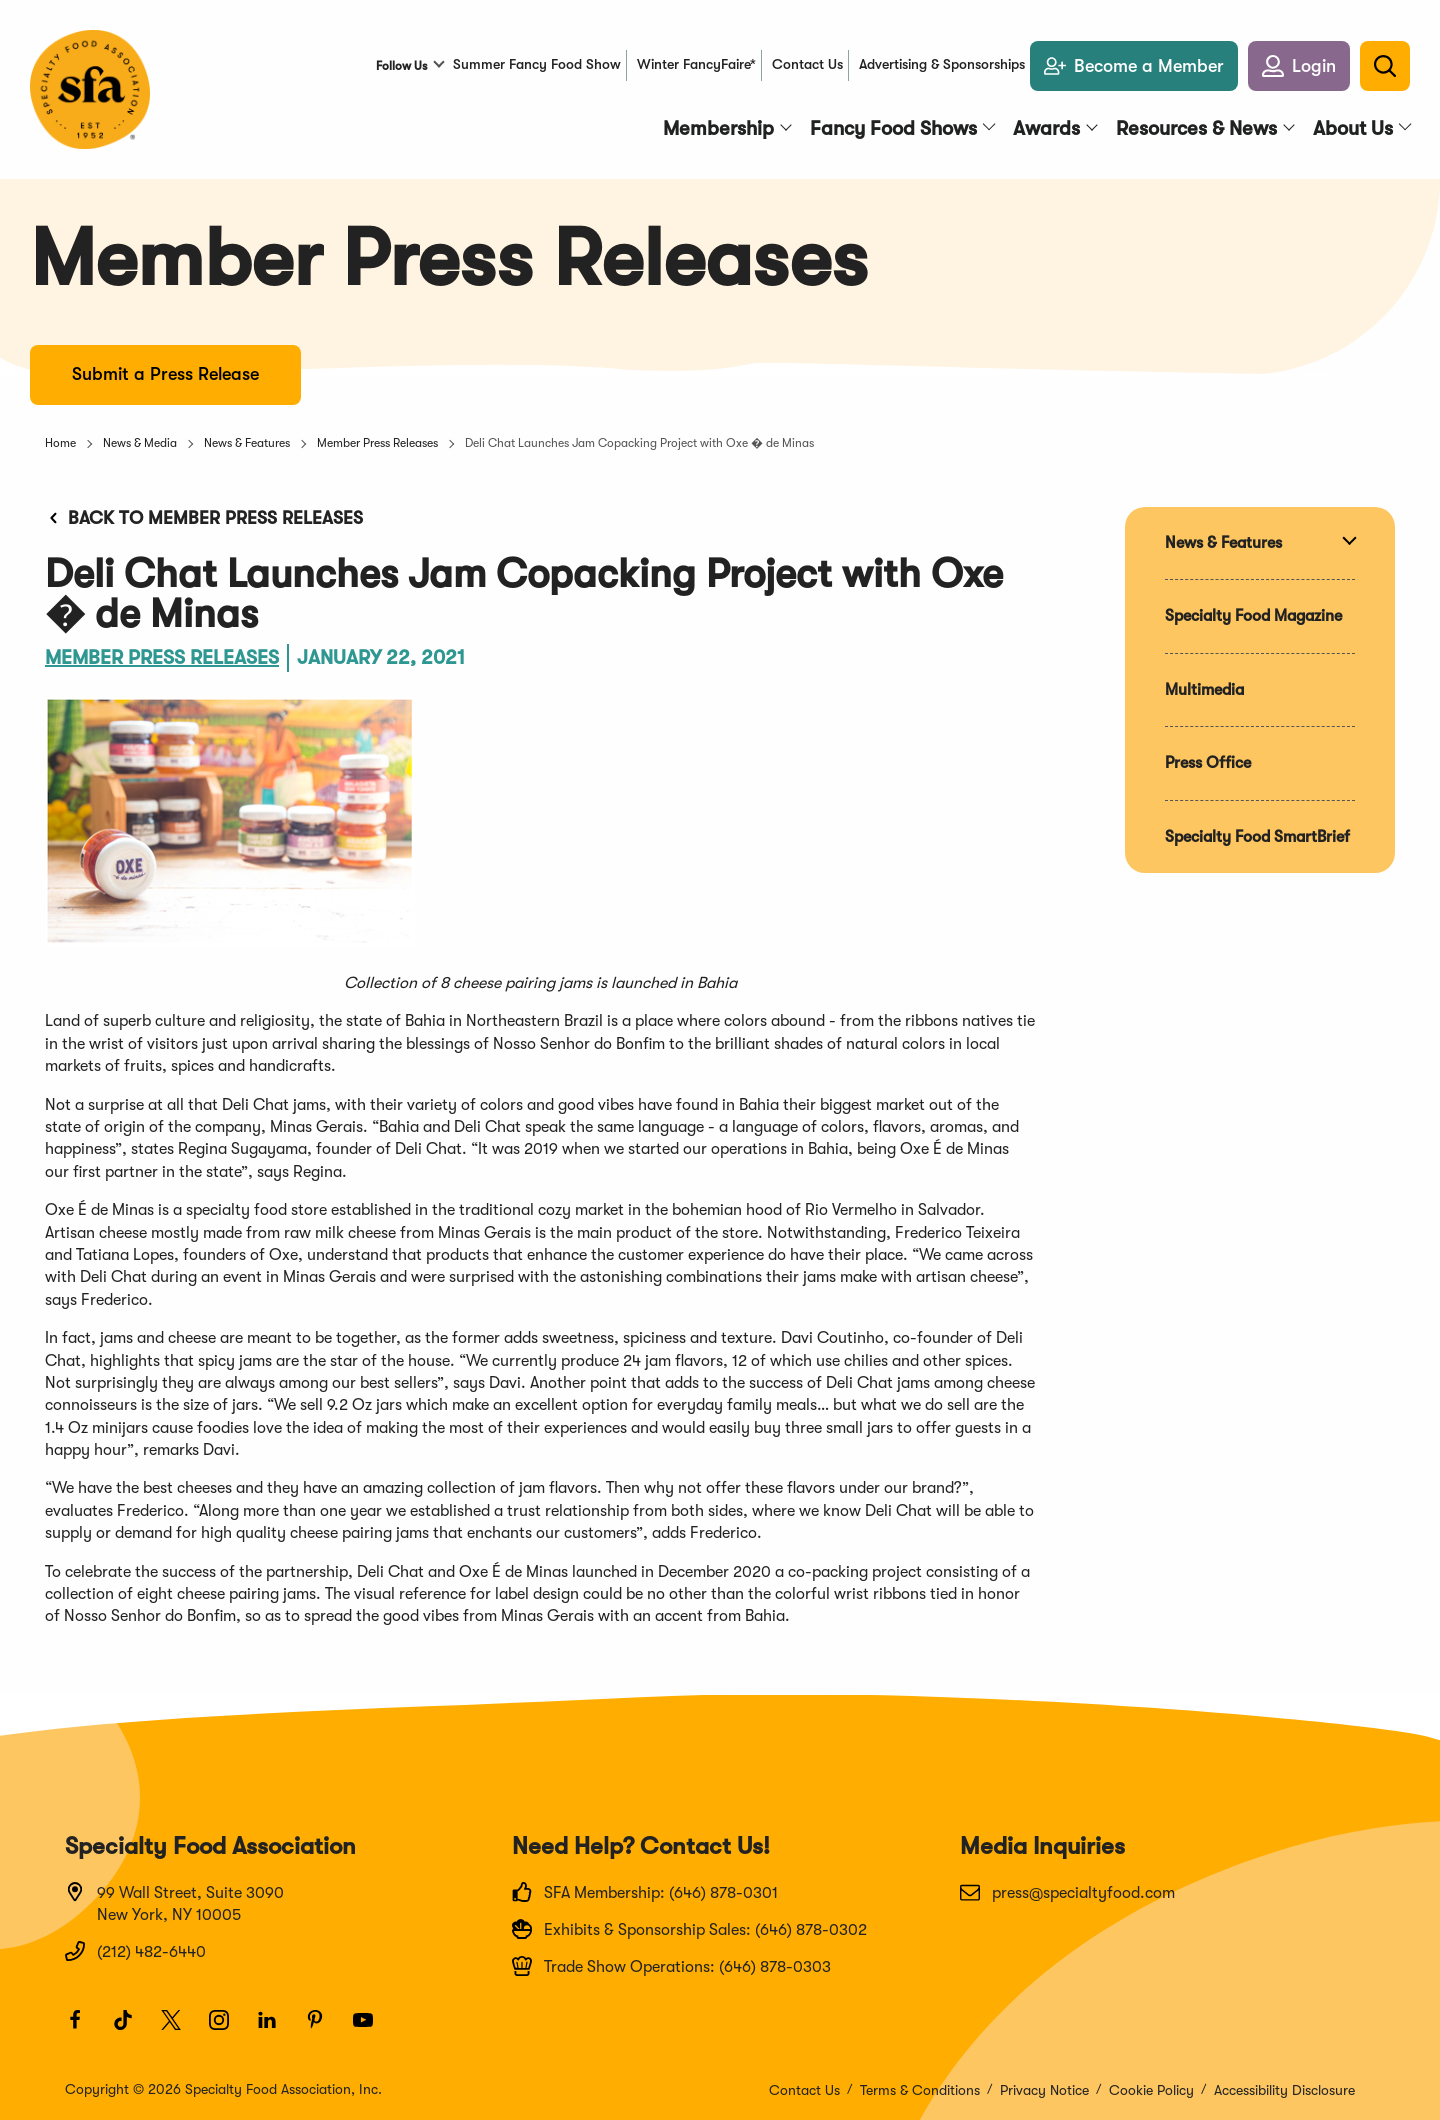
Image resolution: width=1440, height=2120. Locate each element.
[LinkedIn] (276, 2029)
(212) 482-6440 (135, 1951)
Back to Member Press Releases (204, 518)
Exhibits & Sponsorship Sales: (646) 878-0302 (689, 1929)
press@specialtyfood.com (1067, 1892)
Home (60, 443)
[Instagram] (228, 2029)
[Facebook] (84, 2029)
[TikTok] (132, 2029)
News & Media (140, 443)
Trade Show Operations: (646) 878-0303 (671, 1966)
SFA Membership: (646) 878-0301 (645, 1892)
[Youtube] (372, 2029)
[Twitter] (180, 2029)
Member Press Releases (377, 443)
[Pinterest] (324, 2029)
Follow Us (401, 66)
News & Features (247, 443)
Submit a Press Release (165, 374)
